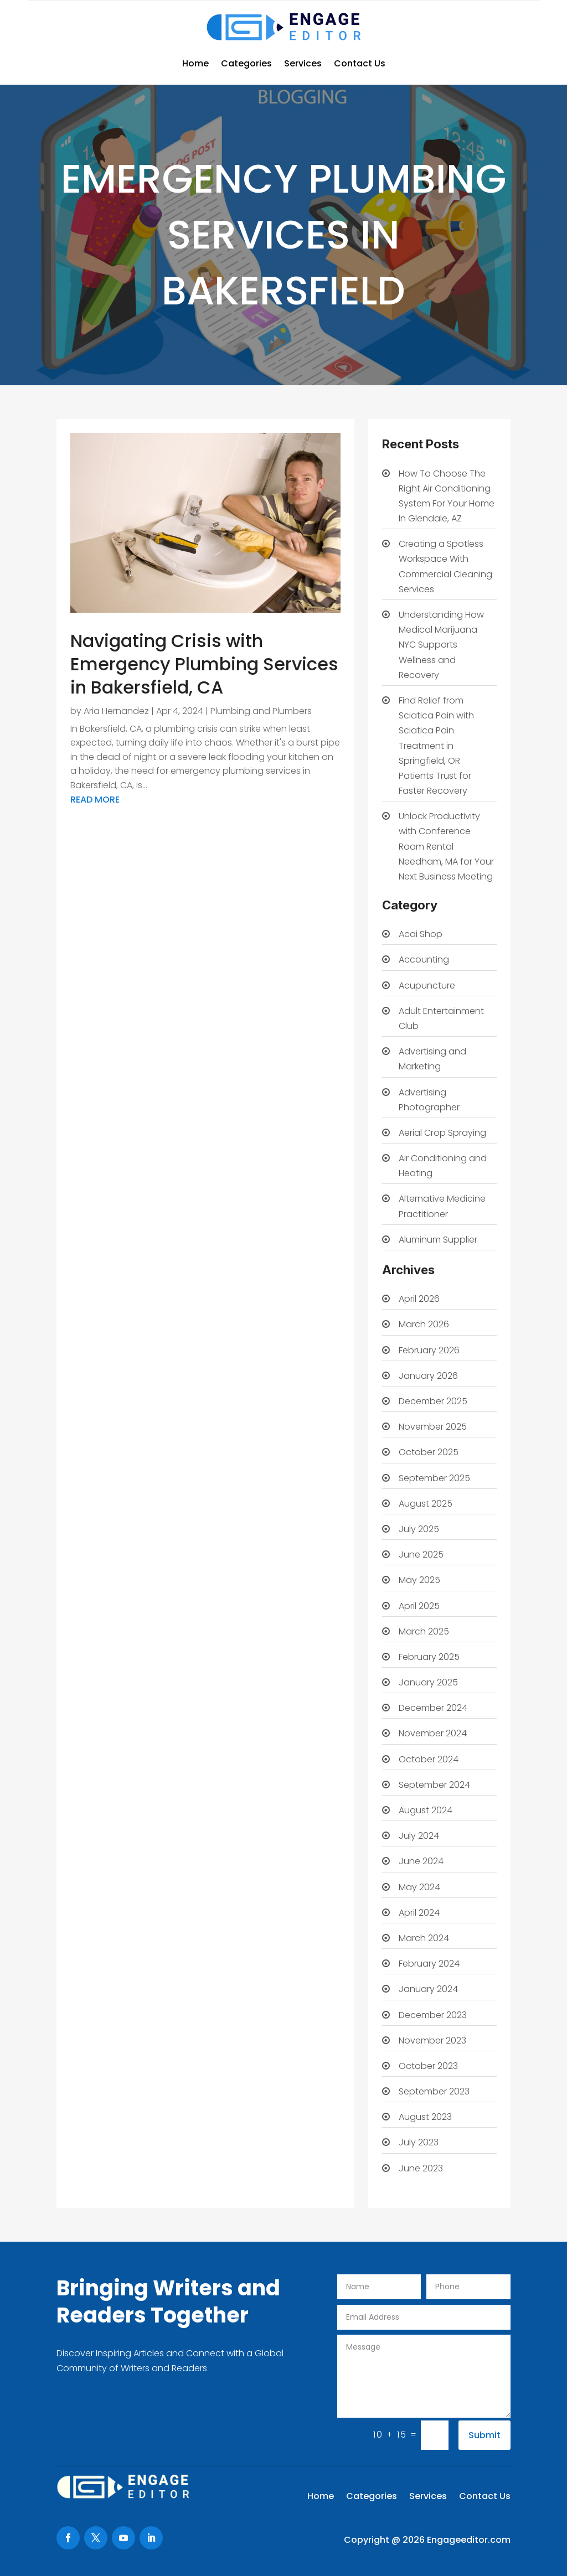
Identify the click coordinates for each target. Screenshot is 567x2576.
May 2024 (419, 1887)
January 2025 (428, 1682)
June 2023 (421, 2168)
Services (303, 63)
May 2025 (419, 1580)
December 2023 (433, 2015)
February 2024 (429, 1963)
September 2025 (434, 1478)
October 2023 (428, 2066)
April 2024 (419, 1912)
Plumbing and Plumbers (261, 711)
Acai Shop (420, 934)
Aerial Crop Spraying (442, 1132)
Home (195, 63)
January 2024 (428, 1989)
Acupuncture (427, 985)
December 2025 (433, 1401)
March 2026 (424, 1324)
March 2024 (424, 1938)
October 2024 (428, 1759)
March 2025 (424, 1631)
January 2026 (428, 1375)
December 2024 (433, 1707)
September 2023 (434, 2091)
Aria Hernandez (116, 711)
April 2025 (419, 1606)
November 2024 (433, 1733)
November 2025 (433, 1426)
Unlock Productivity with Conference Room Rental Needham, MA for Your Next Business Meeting (446, 846)
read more (95, 799)
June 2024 (421, 1861)
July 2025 (419, 1529)
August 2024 (425, 1810)
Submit (484, 2435)
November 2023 (432, 2040)
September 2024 (434, 1784)
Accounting (424, 959)
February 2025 (429, 1657)
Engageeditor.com (469, 2539)
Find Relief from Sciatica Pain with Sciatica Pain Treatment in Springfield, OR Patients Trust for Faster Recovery (436, 745)
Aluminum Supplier (438, 1239)
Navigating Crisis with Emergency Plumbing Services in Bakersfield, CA (204, 663)
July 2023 (419, 2142)
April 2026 (419, 1298)
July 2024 (419, 1835)
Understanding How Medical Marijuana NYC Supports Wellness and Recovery (441, 644)
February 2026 (429, 1350)
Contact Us (359, 63)
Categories (246, 63)
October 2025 (428, 1452)
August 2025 (425, 1503)
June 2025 (421, 1554)
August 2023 (425, 2117)
